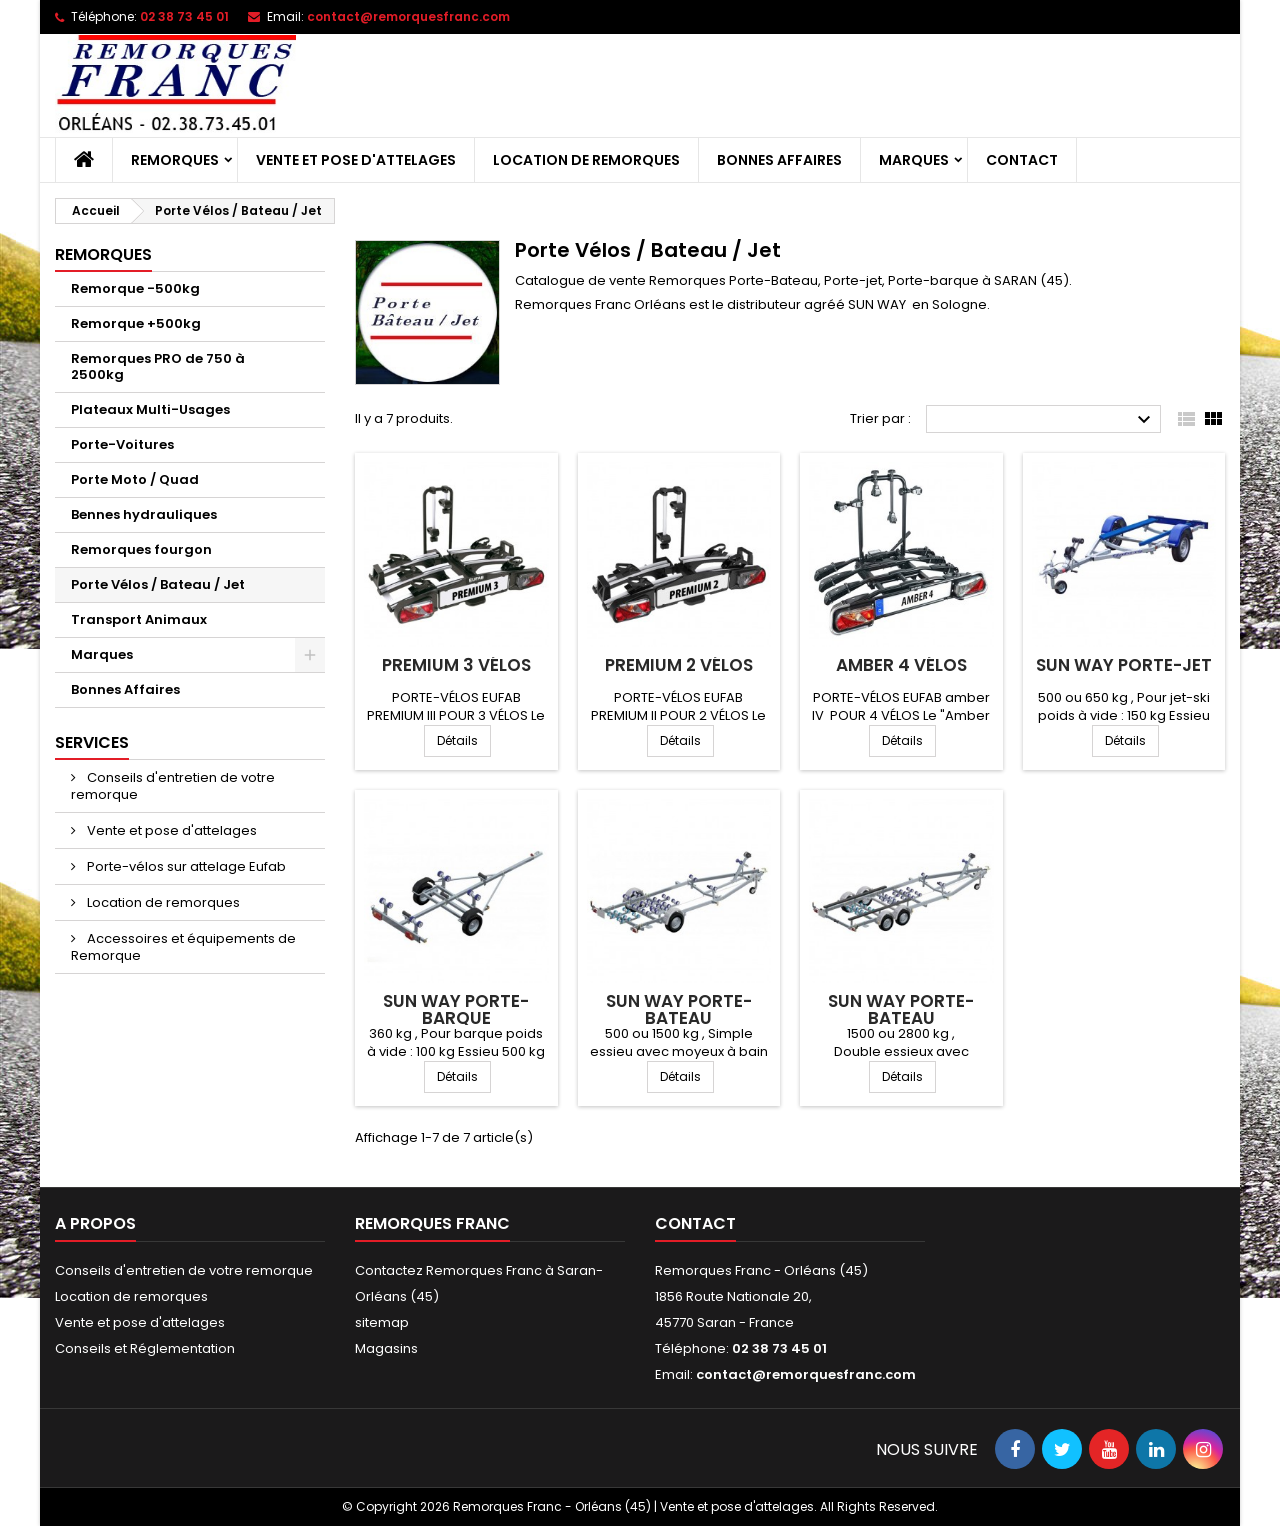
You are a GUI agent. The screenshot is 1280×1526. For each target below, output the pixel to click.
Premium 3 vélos (456, 665)
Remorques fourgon (141, 549)
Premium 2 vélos (679, 665)
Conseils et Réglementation (145, 1348)
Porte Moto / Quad (135, 479)
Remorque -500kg (135, 288)
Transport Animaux (139, 619)
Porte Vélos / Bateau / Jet (158, 584)
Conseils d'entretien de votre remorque (173, 786)
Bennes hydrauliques (144, 514)
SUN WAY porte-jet (1124, 665)
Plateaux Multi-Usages (150, 409)
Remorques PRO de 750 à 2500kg (158, 366)
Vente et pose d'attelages (356, 160)
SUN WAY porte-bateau (679, 1009)
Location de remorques (586, 160)
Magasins (386, 1348)
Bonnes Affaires (779, 160)
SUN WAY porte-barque (456, 1009)
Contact (1022, 160)
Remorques (175, 160)
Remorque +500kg (136, 323)
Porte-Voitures (122, 444)
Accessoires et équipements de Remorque (183, 947)
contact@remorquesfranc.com (408, 16)
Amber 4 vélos (901, 665)
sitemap (382, 1322)
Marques (914, 160)
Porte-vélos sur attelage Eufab (185, 866)
